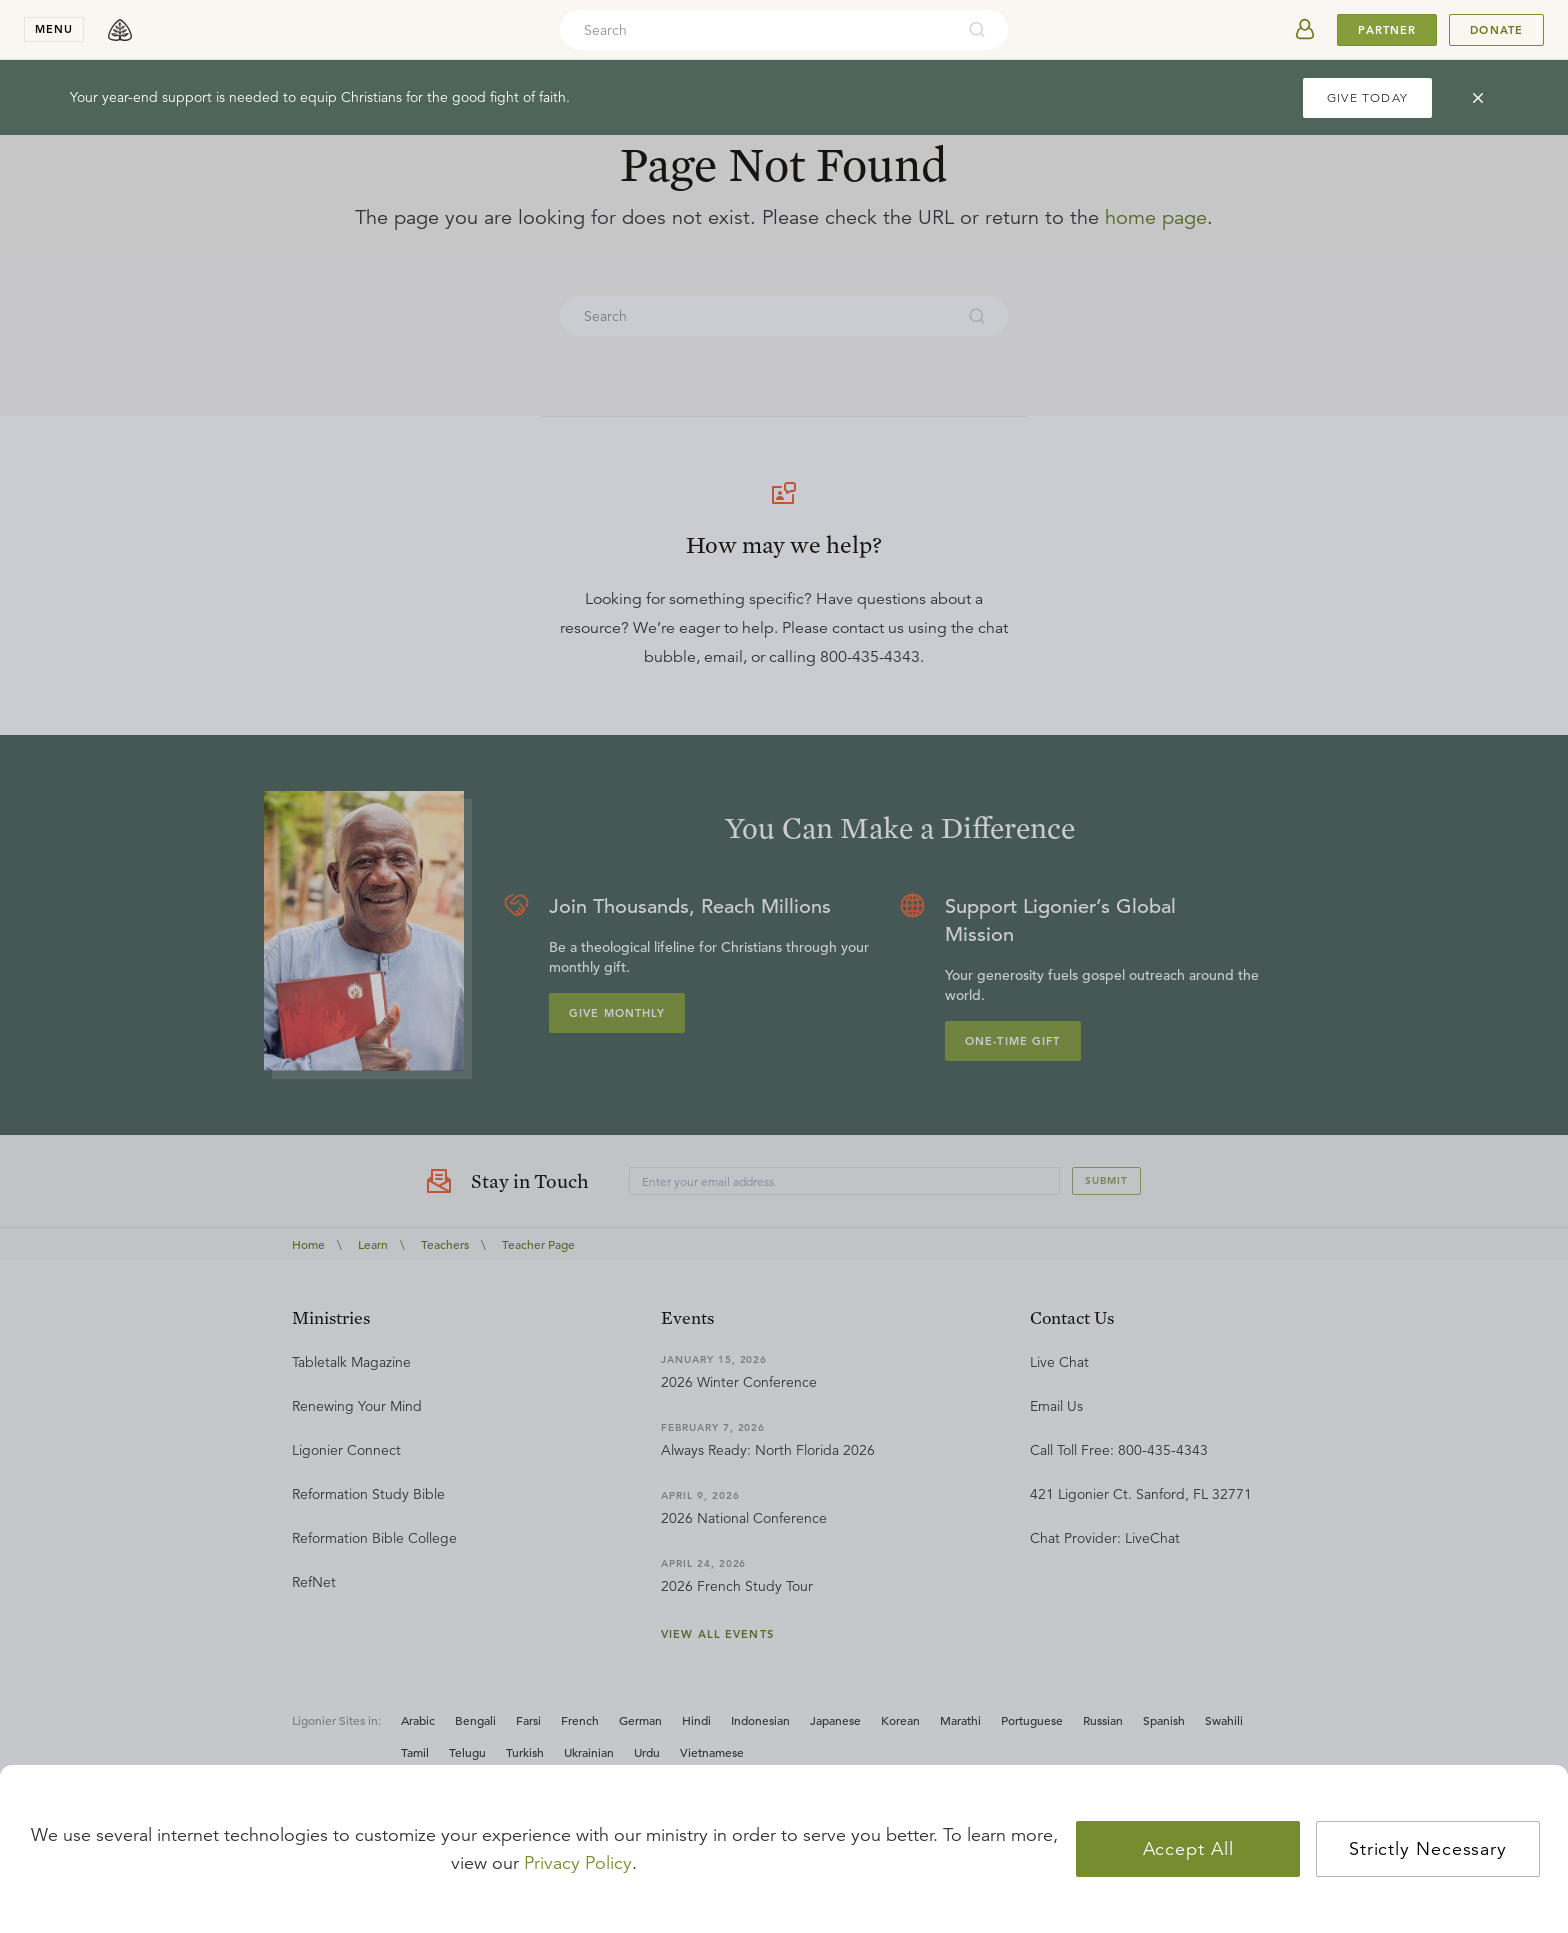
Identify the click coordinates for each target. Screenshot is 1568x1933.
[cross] (1478, 98)
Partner (1387, 30)
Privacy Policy (578, 1863)
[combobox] (757, 30)
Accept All (1188, 1849)
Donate (1496, 30)
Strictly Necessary (1428, 1849)
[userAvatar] (1305, 30)
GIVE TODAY (1367, 97)
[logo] (120, 30)
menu (54, 29)
